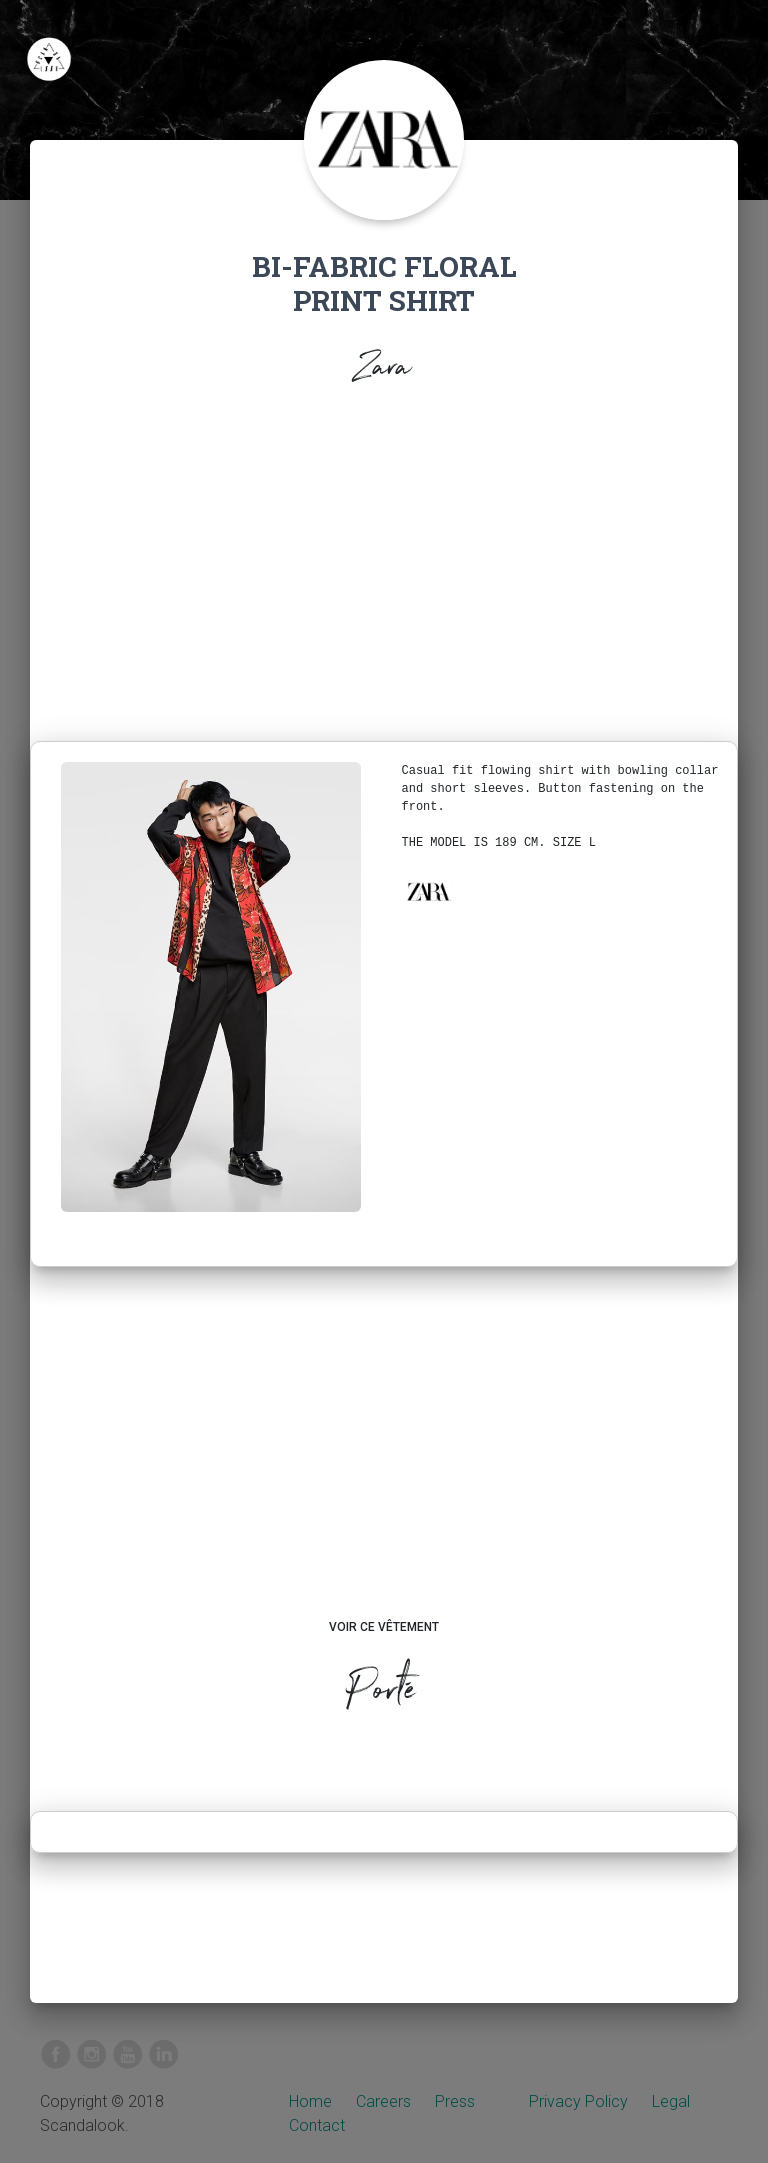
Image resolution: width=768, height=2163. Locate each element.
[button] (428, 892)
